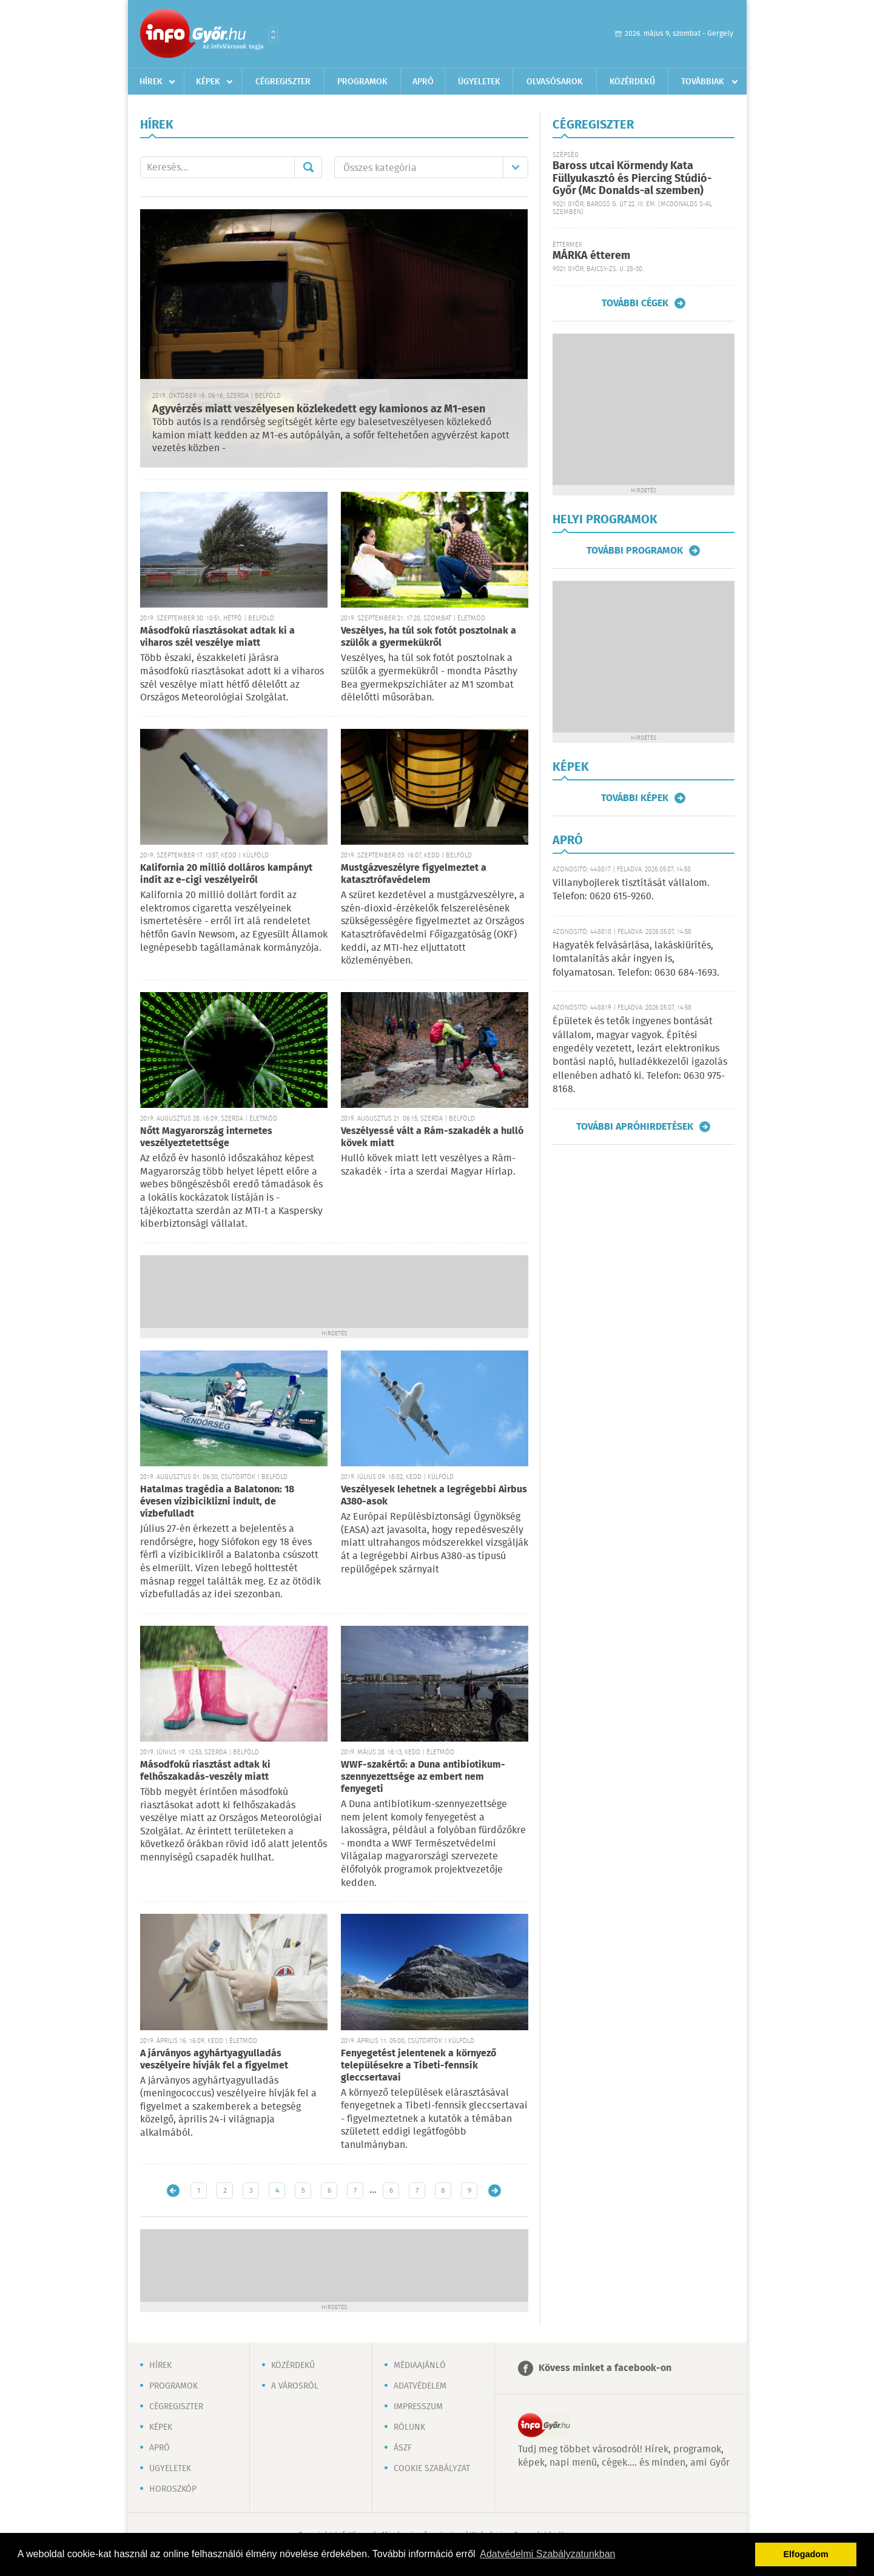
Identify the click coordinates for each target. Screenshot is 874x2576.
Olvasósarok (554, 82)
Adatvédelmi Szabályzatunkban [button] (547, 2554)
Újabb (173, 2190)
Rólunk (409, 2427)
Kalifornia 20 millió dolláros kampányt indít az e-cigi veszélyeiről (226, 874)
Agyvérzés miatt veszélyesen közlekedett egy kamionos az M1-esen (318, 409)
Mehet (308, 167)
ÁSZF (403, 2448)
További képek (634, 798)
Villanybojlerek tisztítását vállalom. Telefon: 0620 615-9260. (631, 890)
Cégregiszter (283, 82)
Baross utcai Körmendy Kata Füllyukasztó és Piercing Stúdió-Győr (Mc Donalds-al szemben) (632, 179)
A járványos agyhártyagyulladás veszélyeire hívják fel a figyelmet (214, 2059)
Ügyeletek (479, 82)
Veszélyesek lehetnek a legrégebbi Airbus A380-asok (434, 1495)
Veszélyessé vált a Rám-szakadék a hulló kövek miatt (432, 1137)
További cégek (635, 303)
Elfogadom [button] (806, 2554)
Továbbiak (702, 82)
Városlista (273, 34)
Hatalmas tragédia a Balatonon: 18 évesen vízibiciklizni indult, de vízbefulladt (217, 1501)
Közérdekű (632, 82)
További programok (635, 550)
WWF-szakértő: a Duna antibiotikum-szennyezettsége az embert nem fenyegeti (423, 1777)
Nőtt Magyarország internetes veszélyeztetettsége (206, 1137)
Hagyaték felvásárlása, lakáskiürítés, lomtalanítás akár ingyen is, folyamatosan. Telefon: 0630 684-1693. (636, 959)
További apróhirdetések (634, 1126)
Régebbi (494, 2190)
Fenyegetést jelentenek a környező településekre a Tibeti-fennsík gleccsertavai (418, 2065)
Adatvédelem (420, 2386)
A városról (294, 2386)
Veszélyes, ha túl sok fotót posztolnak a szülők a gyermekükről (428, 637)
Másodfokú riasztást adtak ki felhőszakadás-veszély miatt (205, 1771)
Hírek (151, 82)
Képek (208, 82)
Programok (362, 82)
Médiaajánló (420, 2365)
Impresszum (418, 2406)
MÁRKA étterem (591, 255)
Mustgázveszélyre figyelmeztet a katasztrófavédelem (413, 874)
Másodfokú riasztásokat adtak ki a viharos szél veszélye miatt (217, 637)
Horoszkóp (173, 2489)
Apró (423, 82)
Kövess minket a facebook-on (605, 2368)
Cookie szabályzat (432, 2468)
